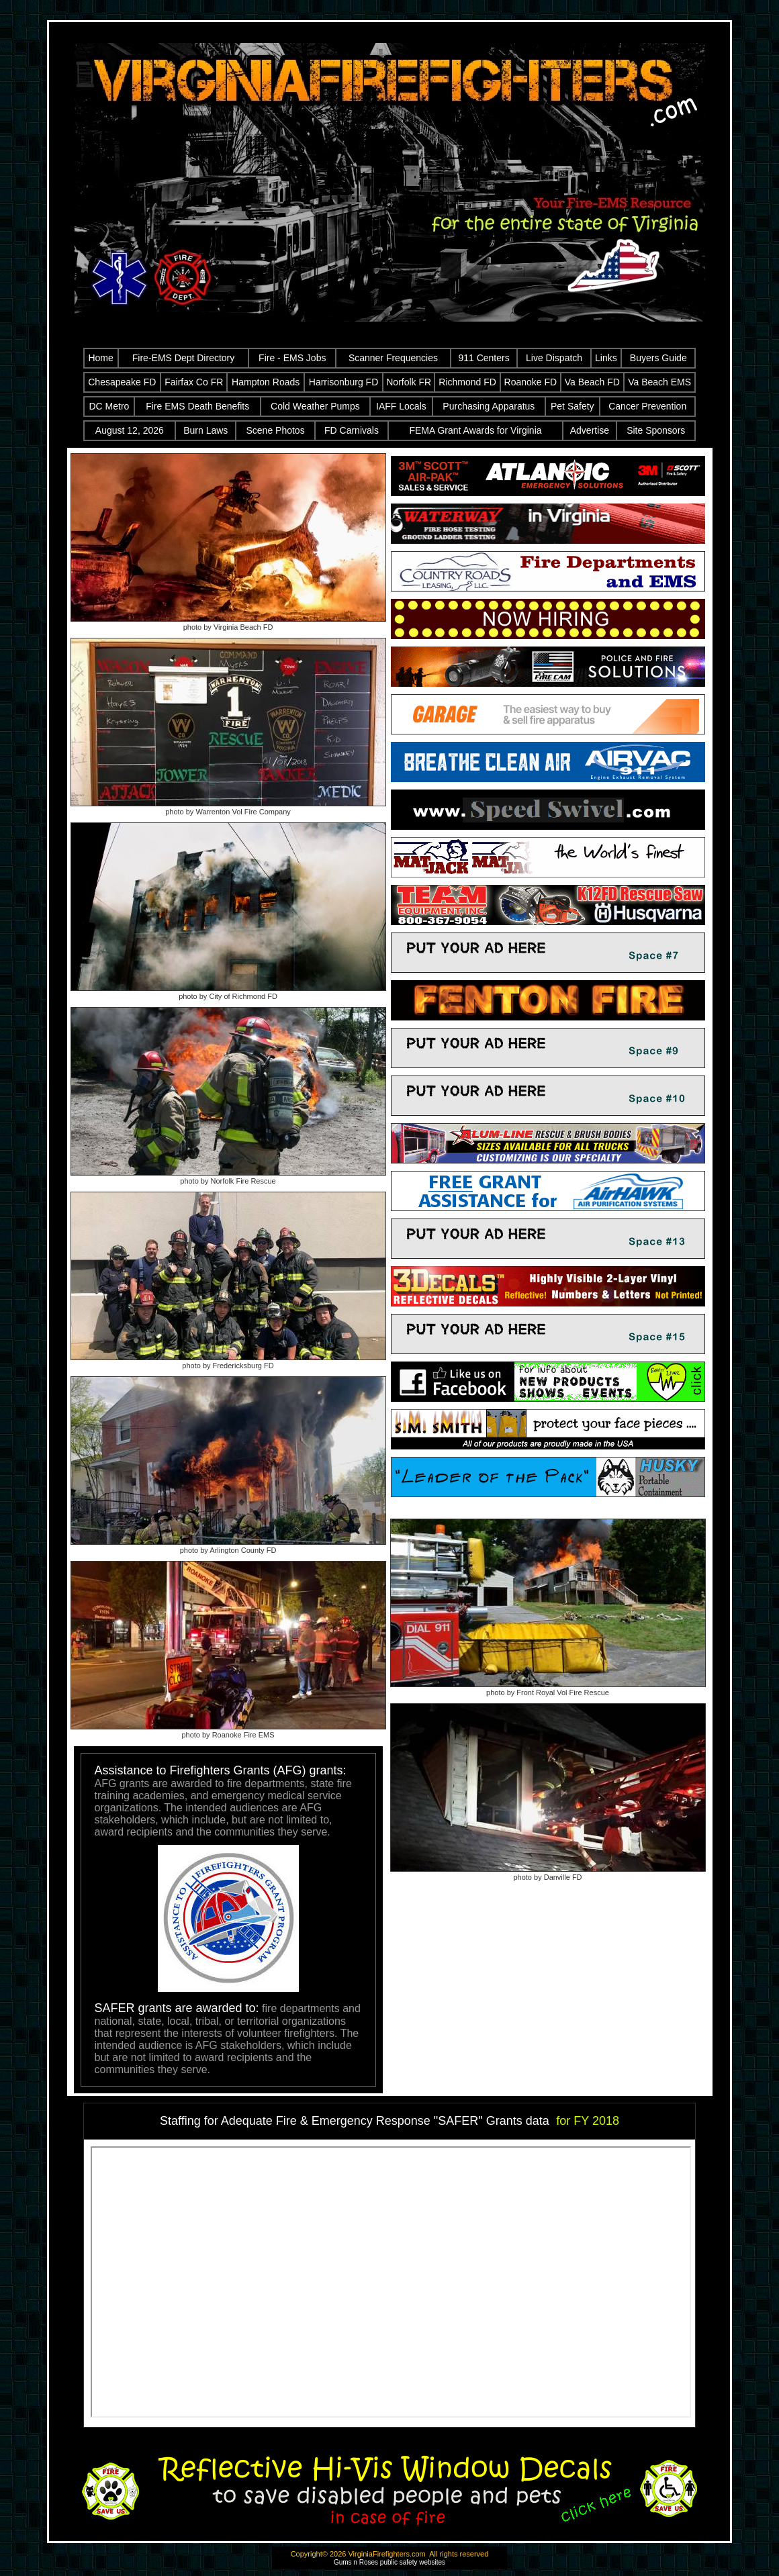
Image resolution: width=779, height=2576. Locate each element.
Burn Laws (205, 430)
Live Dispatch (554, 357)
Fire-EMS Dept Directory (183, 357)
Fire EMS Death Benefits (197, 406)
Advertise (589, 430)
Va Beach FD (592, 382)
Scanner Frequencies (393, 357)
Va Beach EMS (659, 382)
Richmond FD (467, 382)
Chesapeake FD (122, 382)
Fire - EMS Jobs (292, 357)
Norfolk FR (408, 382)
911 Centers (483, 357)
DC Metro (109, 406)
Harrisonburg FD (343, 382)
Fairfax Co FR (194, 382)
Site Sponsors (656, 430)
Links (606, 357)
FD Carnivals (351, 430)
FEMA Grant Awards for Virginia (475, 430)
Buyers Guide (658, 357)
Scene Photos (275, 430)
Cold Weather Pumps (315, 406)
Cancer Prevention (647, 406)
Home (100, 357)
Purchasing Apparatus (489, 406)
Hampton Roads (266, 382)
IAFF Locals (401, 406)
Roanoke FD (530, 382)
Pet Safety (572, 406)
